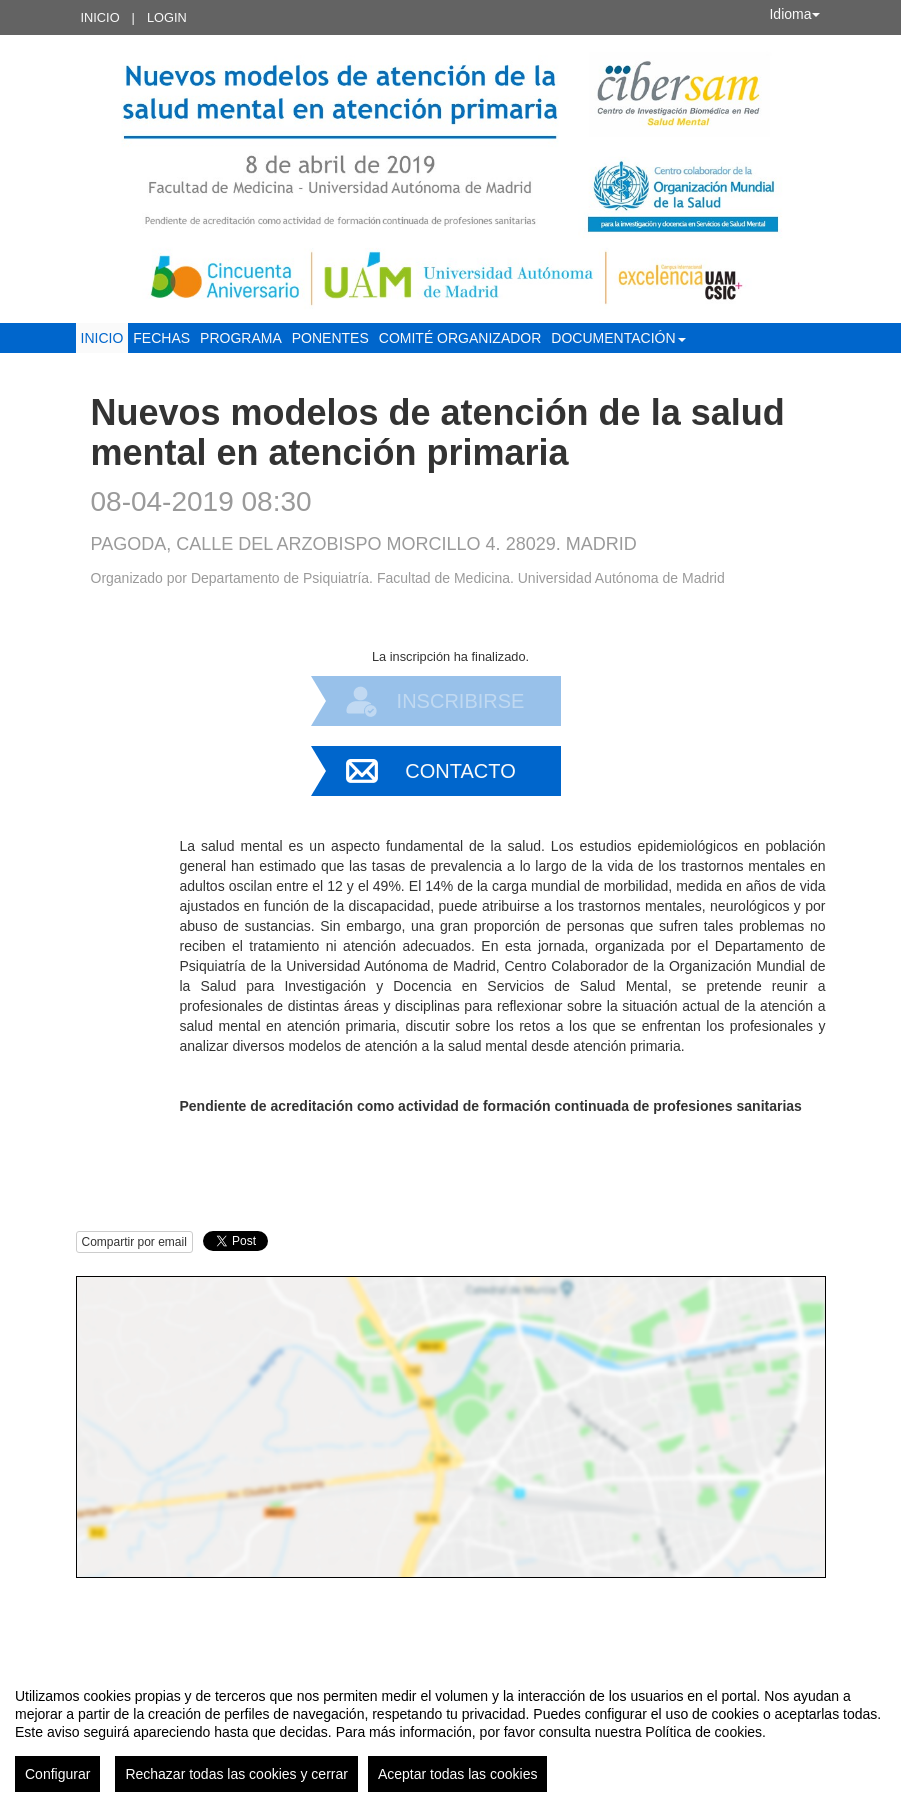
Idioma (794, 14)
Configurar (57, 1774)
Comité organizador (460, 338)
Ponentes (330, 338)
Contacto (460, 771)
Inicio (100, 17)
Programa (241, 338)
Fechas (161, 338)
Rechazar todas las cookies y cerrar (236, 1774)
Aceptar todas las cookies (458, 1774)
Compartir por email (134, 1242)
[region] (450, 1732)
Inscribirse (461, 701)
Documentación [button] (618, 338)
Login (167, 17)
